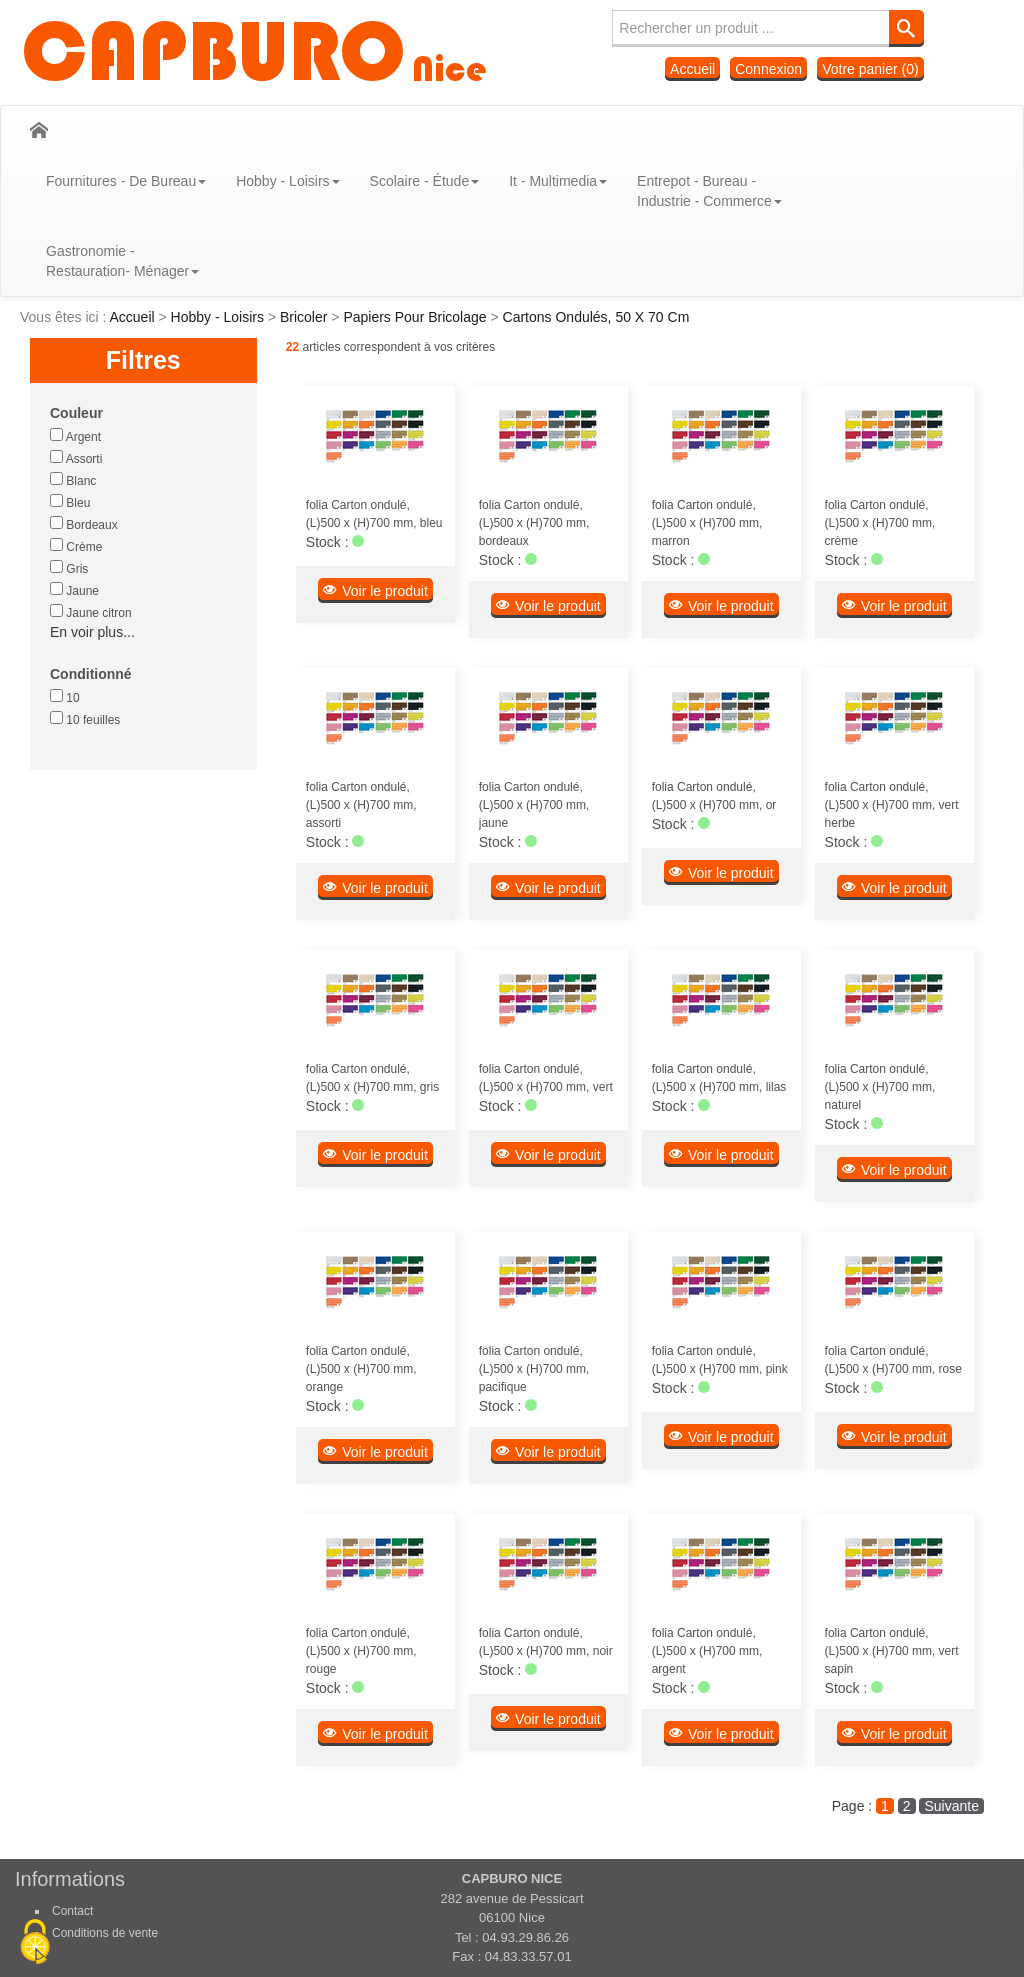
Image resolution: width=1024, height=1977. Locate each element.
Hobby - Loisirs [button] (287, 181)
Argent (75, 436)
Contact (72, 1911)
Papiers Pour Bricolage (416, 317)
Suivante (951, 1806)
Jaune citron (91, 612)
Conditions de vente (105, 1933)
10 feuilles (85, 719)
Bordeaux (84, 524)
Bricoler (305, 317)
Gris (69, 568)
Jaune (74, 590)
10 (65, 697)
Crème (76, 546)
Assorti (76, 458)
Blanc (73, 480)
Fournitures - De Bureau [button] (126, 181)
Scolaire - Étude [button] (425, 181)
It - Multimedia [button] (558, 181)
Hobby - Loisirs (219, 317)
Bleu (70, 502)
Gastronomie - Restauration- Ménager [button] (122, 261)
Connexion (768, 69)
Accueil (692, 69)
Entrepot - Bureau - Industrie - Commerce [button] (709, 191)
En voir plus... (92, 632)
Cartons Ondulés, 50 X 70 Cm (596, 317)
